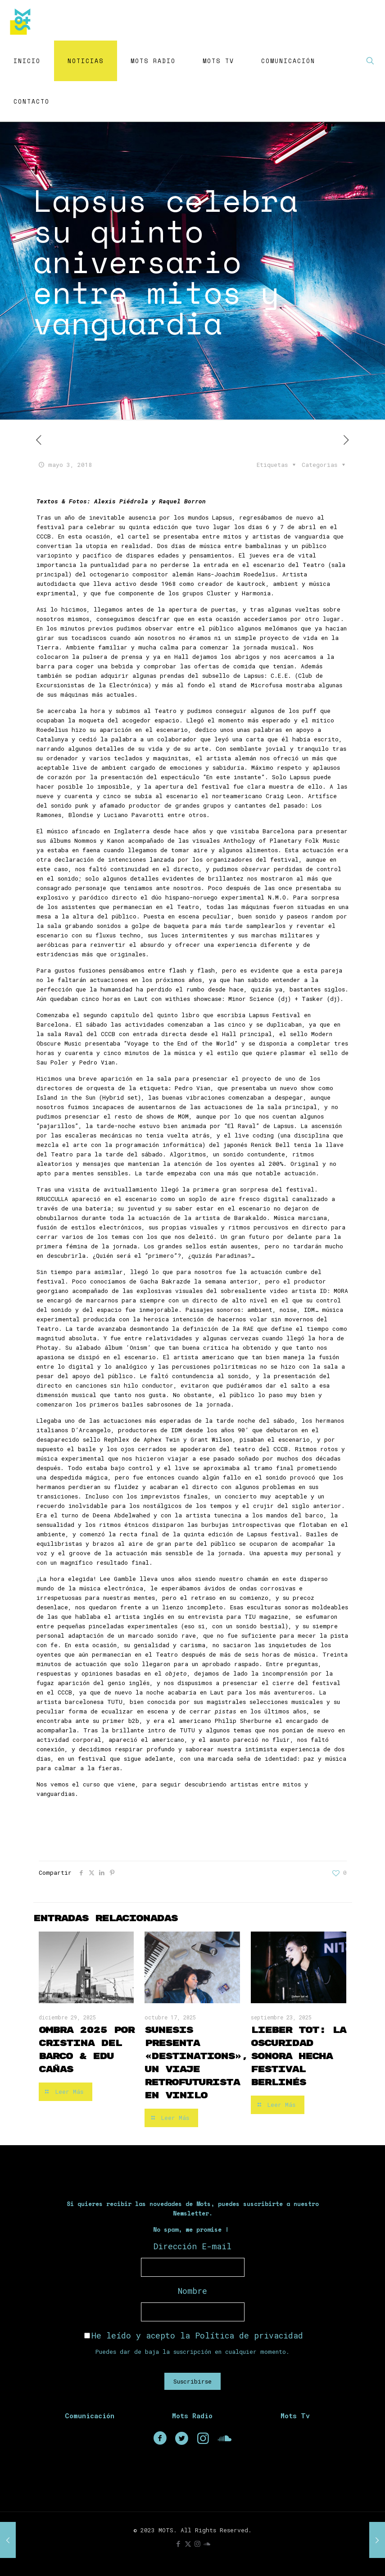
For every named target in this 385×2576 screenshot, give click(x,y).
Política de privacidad (249, 2335)
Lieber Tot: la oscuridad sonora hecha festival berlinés (298, 2056)
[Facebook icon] (178, 2543)
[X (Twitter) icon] (188, 2543)
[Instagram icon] (197, 2543)
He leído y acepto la (193, 2335)
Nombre (192, 2291)
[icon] (207, 2543)
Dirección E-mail (192, 2246)
